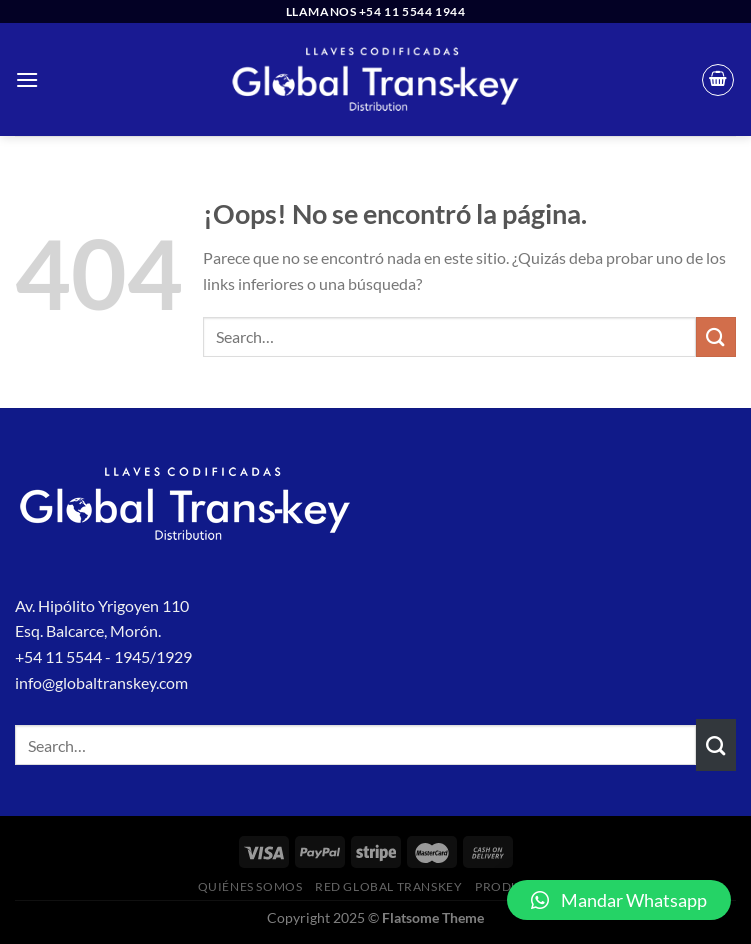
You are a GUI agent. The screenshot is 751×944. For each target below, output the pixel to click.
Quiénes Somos (250, 886)
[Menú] (27, 79)
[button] (619, 900)
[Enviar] (716, 336)
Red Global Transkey (389, 886)
